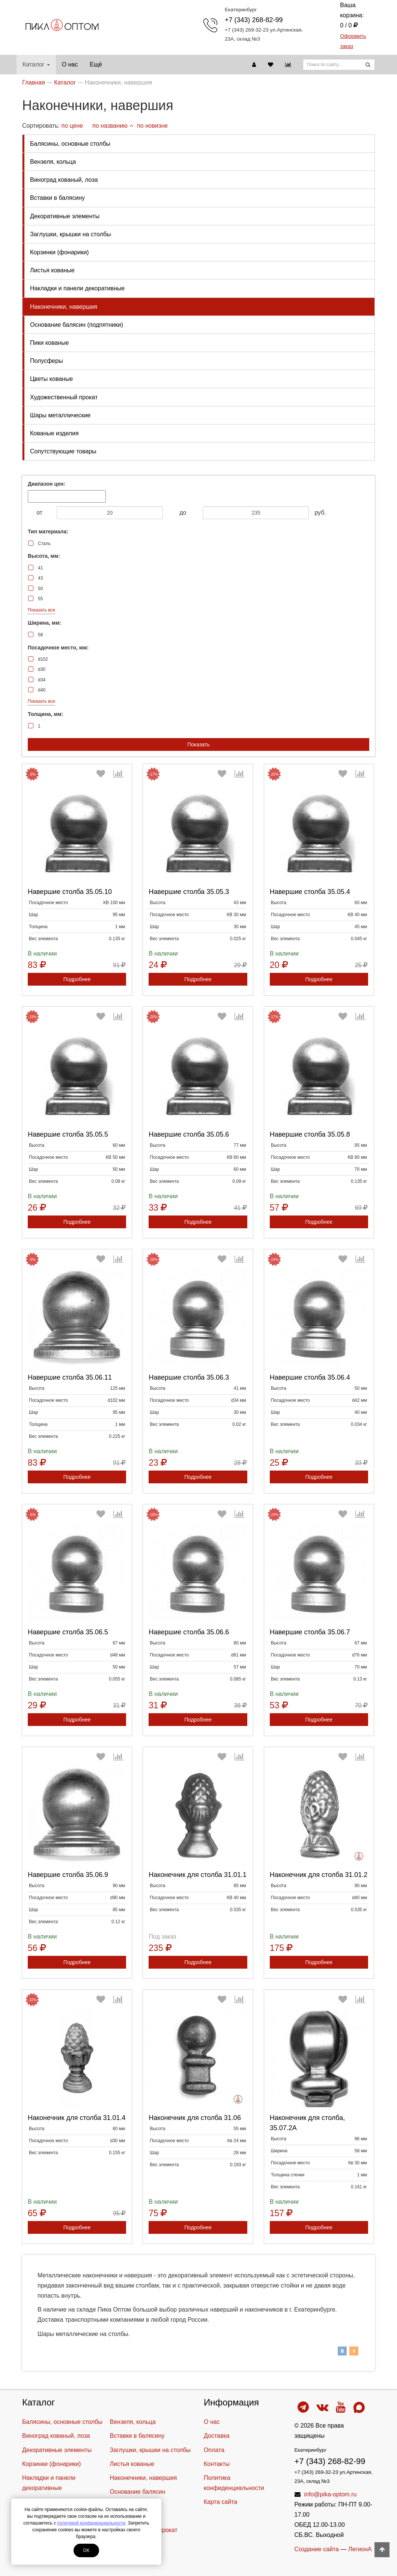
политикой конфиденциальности (91, 2523)
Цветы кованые (51, 379)
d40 (41, 690)
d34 (41, 680)
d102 (43, 659)
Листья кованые (52, 270)
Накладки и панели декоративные (77, 288)
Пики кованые (49, 343)
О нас (70, 64)
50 (40, 588)
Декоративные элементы (64, 216)
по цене (72, 125)
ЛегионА (360, 2549)
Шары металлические (60, 415)
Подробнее (77, 979)
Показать (198, 744)
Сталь (44, 543)
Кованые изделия (54, 433)
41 (40, 568)
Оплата (214, 2450)
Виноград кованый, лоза (64, 180)
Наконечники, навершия (63, 307)
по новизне (152, 125)
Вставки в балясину (57, 198)
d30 (41, 669)
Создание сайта (317, 2549)
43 (40, 578)
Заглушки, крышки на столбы (70, 234)
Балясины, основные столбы (70, 143)
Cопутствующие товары (63, 451)
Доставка (217, 2436)
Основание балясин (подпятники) (76, 325)
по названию (112, 125)
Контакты (217, 2464)
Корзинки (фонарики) (59, 252)
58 (40, 634)
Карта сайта (220, 2502)
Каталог (36, 64)
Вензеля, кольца (53, 162)
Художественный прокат (64, 397)
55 (40, 598)
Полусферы (46, 361)
